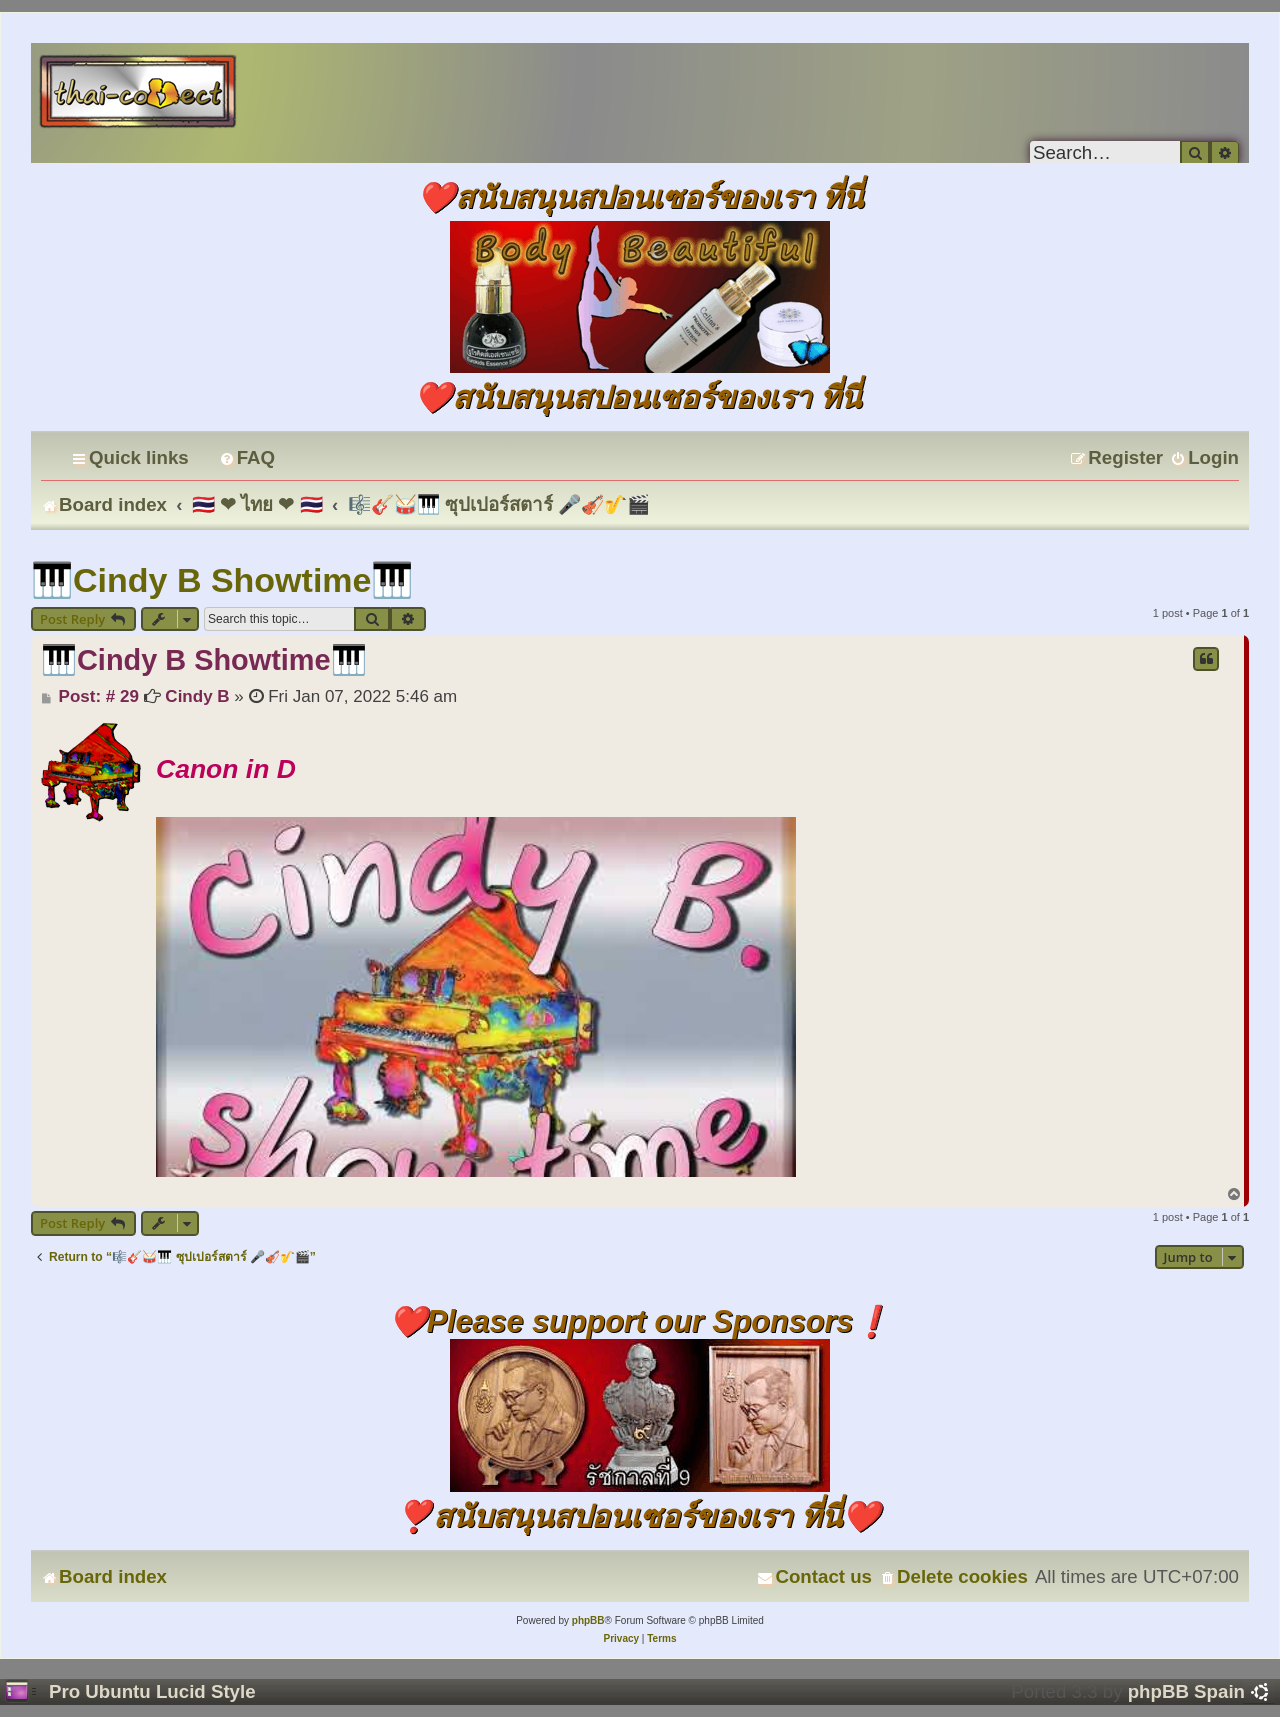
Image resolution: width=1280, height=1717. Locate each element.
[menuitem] (247, 457)
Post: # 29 (90, 697)
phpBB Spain (1186, 1692)
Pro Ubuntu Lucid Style (152, 1692)
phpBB (588, 1620)
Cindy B (197, 696)
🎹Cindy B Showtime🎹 (222, 580)
